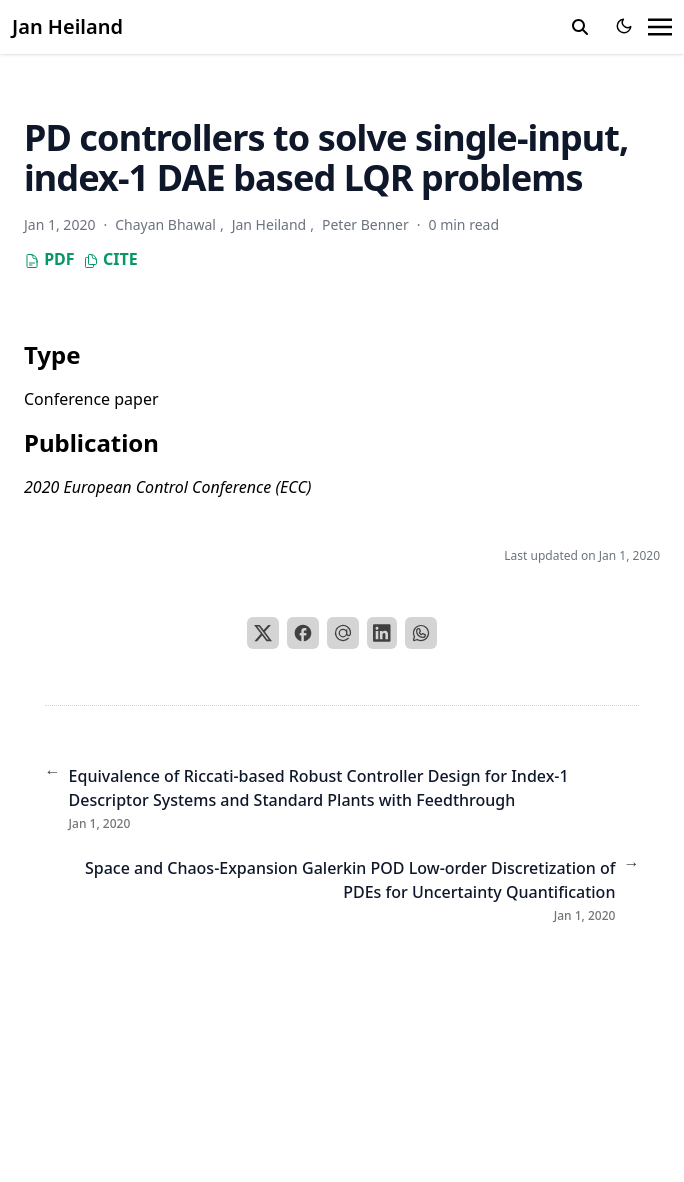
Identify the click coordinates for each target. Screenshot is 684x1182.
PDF (49, 259)
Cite (110, 259)
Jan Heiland (67, 26)
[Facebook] (303, 633)
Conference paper (91, 399)
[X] (263, 633)
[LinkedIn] (382, 633)
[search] (580, 27)
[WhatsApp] (421, 633)
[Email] (343, 633)
